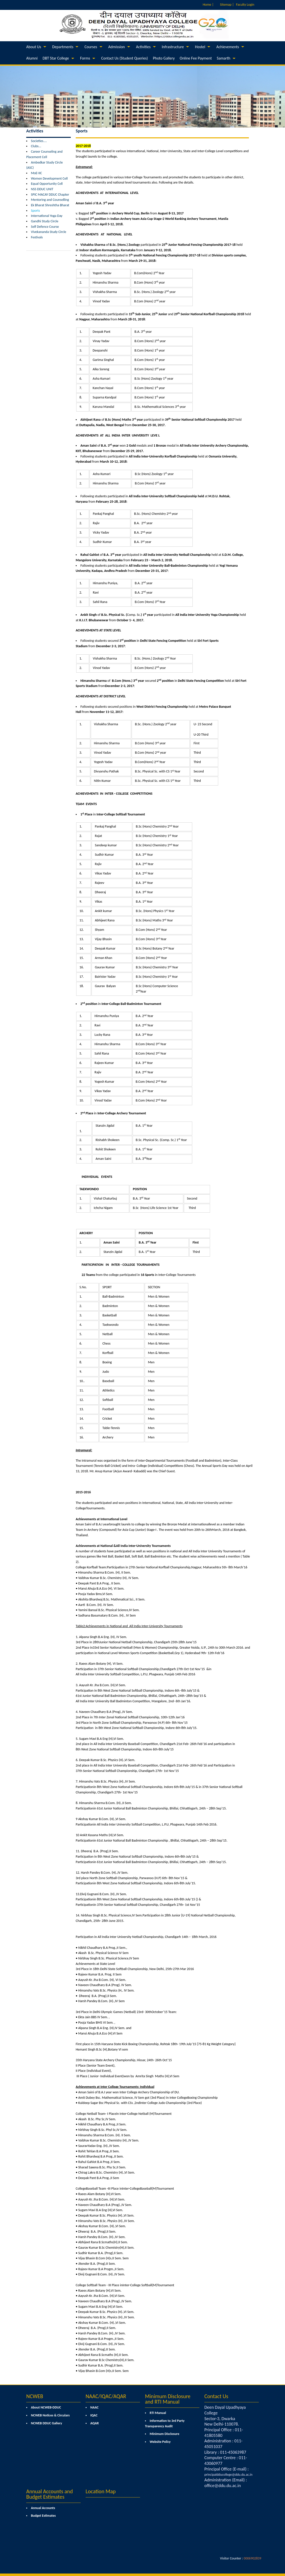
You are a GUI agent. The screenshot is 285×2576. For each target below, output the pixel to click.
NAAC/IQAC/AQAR (106, 2396)
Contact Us (216, 2396)
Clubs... (36, 146)
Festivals (37, 237)
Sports (35, 210)
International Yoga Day (46, 216)
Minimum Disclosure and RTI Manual (167, 2399)
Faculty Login (245, 4)
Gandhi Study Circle (44, 221)
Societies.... (39, 141)
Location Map (101, 2491)
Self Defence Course (45, 227)
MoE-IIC (36, 173)
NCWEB (34, 2396)
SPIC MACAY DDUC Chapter (50, 194)
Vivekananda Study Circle (48, 232)
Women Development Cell (49, 178)
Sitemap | (227, 4)
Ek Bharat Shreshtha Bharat (50, 205)
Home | (208, 4)
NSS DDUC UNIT (42, 189)
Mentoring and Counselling (50, 200)
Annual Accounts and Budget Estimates (49, 2494)
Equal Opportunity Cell (47, 184)
